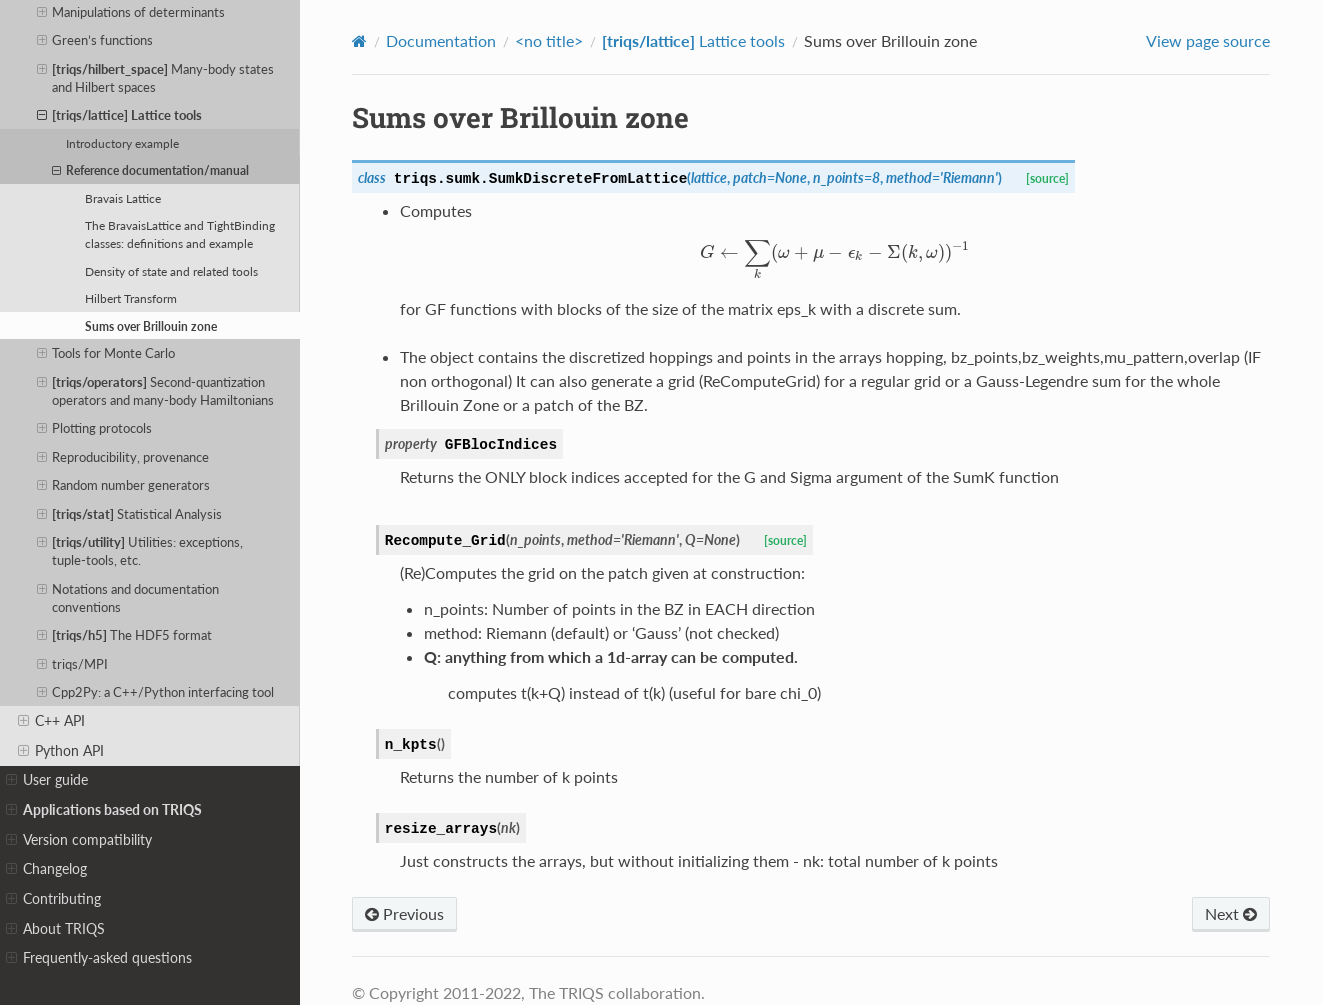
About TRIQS (55, 929)
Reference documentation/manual (150, 170)
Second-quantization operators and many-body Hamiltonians (156, 390)
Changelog (46, 869)
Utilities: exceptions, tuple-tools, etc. (140, 550)
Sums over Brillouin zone (151, 326)
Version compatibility (79, 840)
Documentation (441, 40)
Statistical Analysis (130, 514)
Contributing (53, 899)
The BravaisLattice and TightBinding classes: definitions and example (180, 234)
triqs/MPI (73, 664)
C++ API (51, 721)
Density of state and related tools (171, 271)
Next (1231, 913)
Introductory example (122, 143)
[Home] (359, 41)
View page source (1208, 40)
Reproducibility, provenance (123, 457)
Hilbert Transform (131, 298)
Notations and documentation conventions (128, 597)
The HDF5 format (125, 635)
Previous (404, 913)
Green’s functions (95, 40)
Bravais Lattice (123, 198)
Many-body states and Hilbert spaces (156, 77)
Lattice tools (120, 115)
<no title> (549, 40)
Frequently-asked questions (99, 958)
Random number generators (124, 485)
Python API (61, 751)
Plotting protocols (95, 428)
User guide (47, 780)
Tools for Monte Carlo (106, 353)
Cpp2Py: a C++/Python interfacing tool (156, 692)
